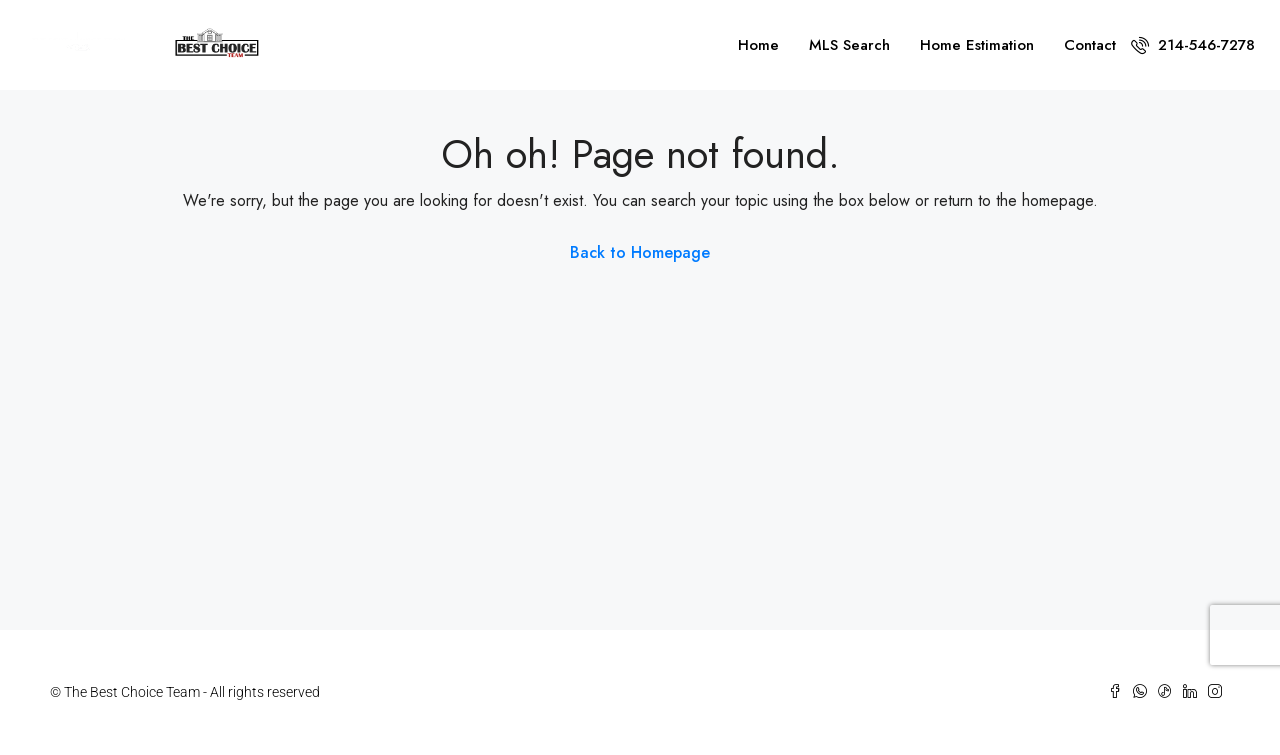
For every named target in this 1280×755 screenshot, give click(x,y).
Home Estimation (977, 45)
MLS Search (849, 45)
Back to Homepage (640, 252)
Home (758, 45)
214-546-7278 (1193, 45)
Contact (1090, 45)
